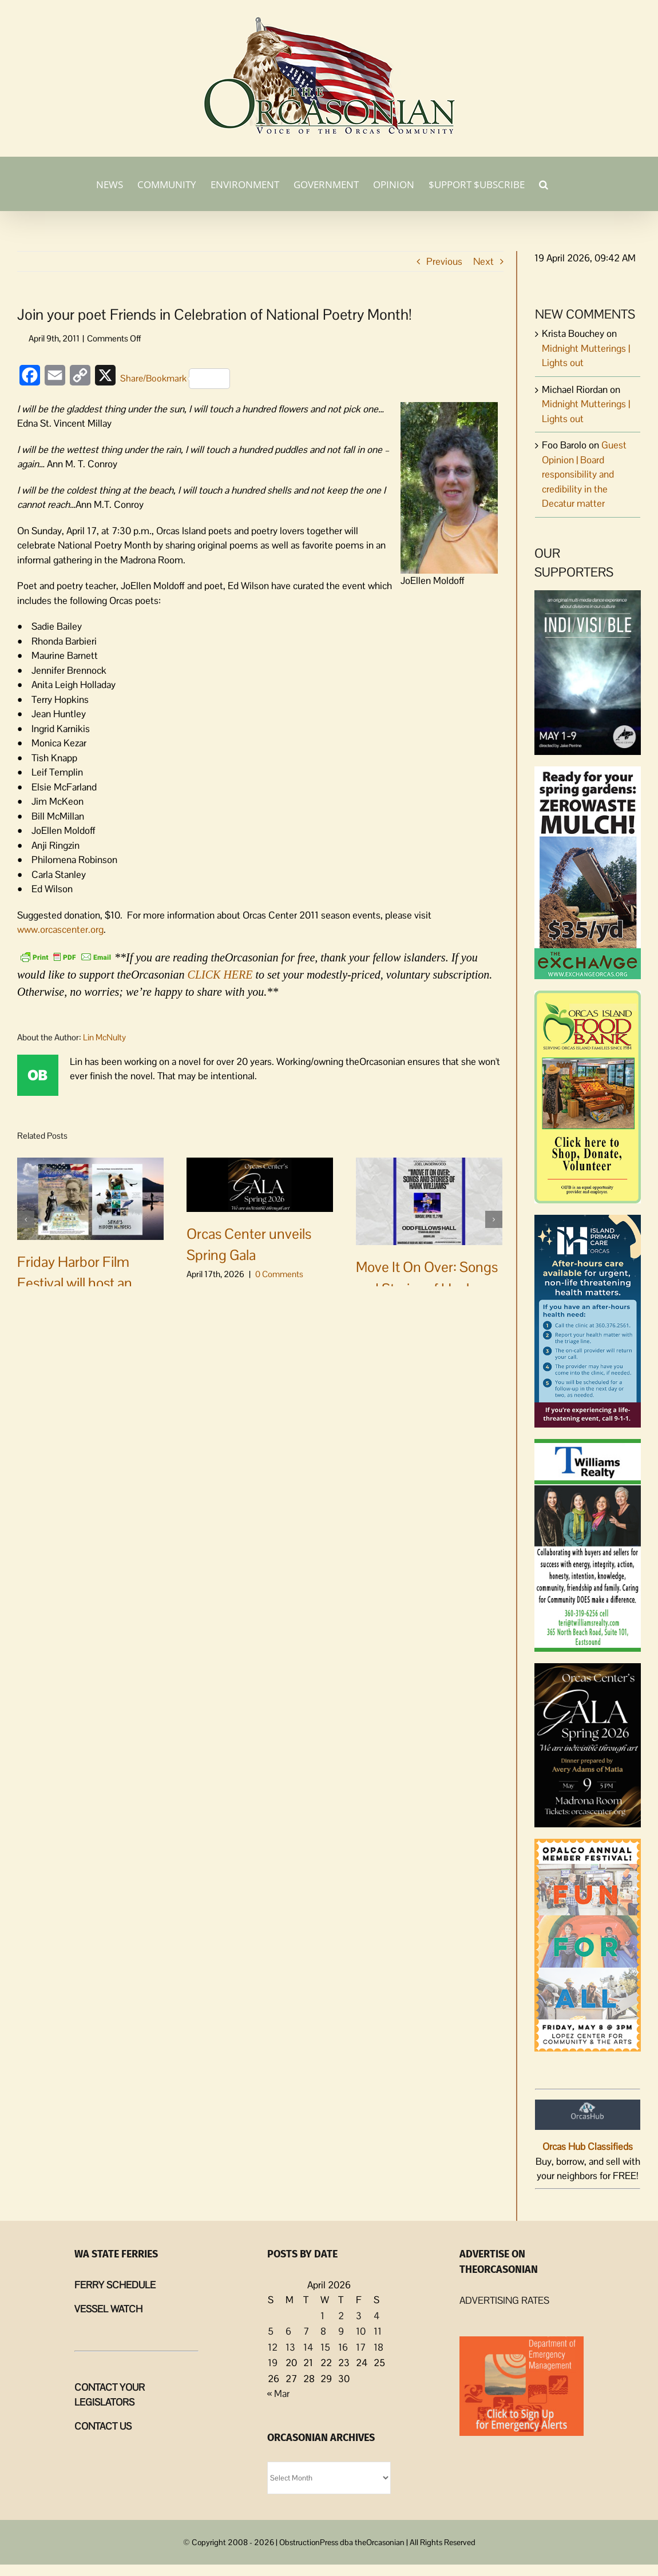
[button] (543, 183)
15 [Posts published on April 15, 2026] (325, 2347)
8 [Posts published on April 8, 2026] (323, 2331)
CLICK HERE (220, 974)
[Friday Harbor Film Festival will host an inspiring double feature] (90, 1197)
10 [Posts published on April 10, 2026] (361, 2331)
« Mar (278, 2393)
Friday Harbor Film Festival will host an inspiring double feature (88, 1283)
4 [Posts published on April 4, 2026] (376, 2315)
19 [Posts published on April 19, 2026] (273, 2362)
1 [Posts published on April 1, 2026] (322, 2315)
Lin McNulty (104, 1037)
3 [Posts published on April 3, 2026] (359, 2315)
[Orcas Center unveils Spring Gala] (260, 1183)
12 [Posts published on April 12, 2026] (273, 2347)
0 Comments (110, 1323)
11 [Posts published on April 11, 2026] (378, 2331)
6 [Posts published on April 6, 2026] (288, 2331)
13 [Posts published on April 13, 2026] (290, 2347)
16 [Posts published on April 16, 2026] (343, 2347)
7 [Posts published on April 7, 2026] (306, 2331)
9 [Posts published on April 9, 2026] (341, 2331)
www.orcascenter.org (60, 929)
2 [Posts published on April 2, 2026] (341, 2315)
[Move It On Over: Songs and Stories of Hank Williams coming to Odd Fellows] (429, 1200)
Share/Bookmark (175, 378)
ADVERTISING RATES (504, 2300)
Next (483, 261)
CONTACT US (103, 2426)
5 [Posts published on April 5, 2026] (270, 2331)
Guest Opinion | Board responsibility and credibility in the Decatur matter (584, 474)
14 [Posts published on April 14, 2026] (308, 2347)
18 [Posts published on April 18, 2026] (378, 2347)
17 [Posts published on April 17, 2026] (361, 2347)
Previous (444, 261)
